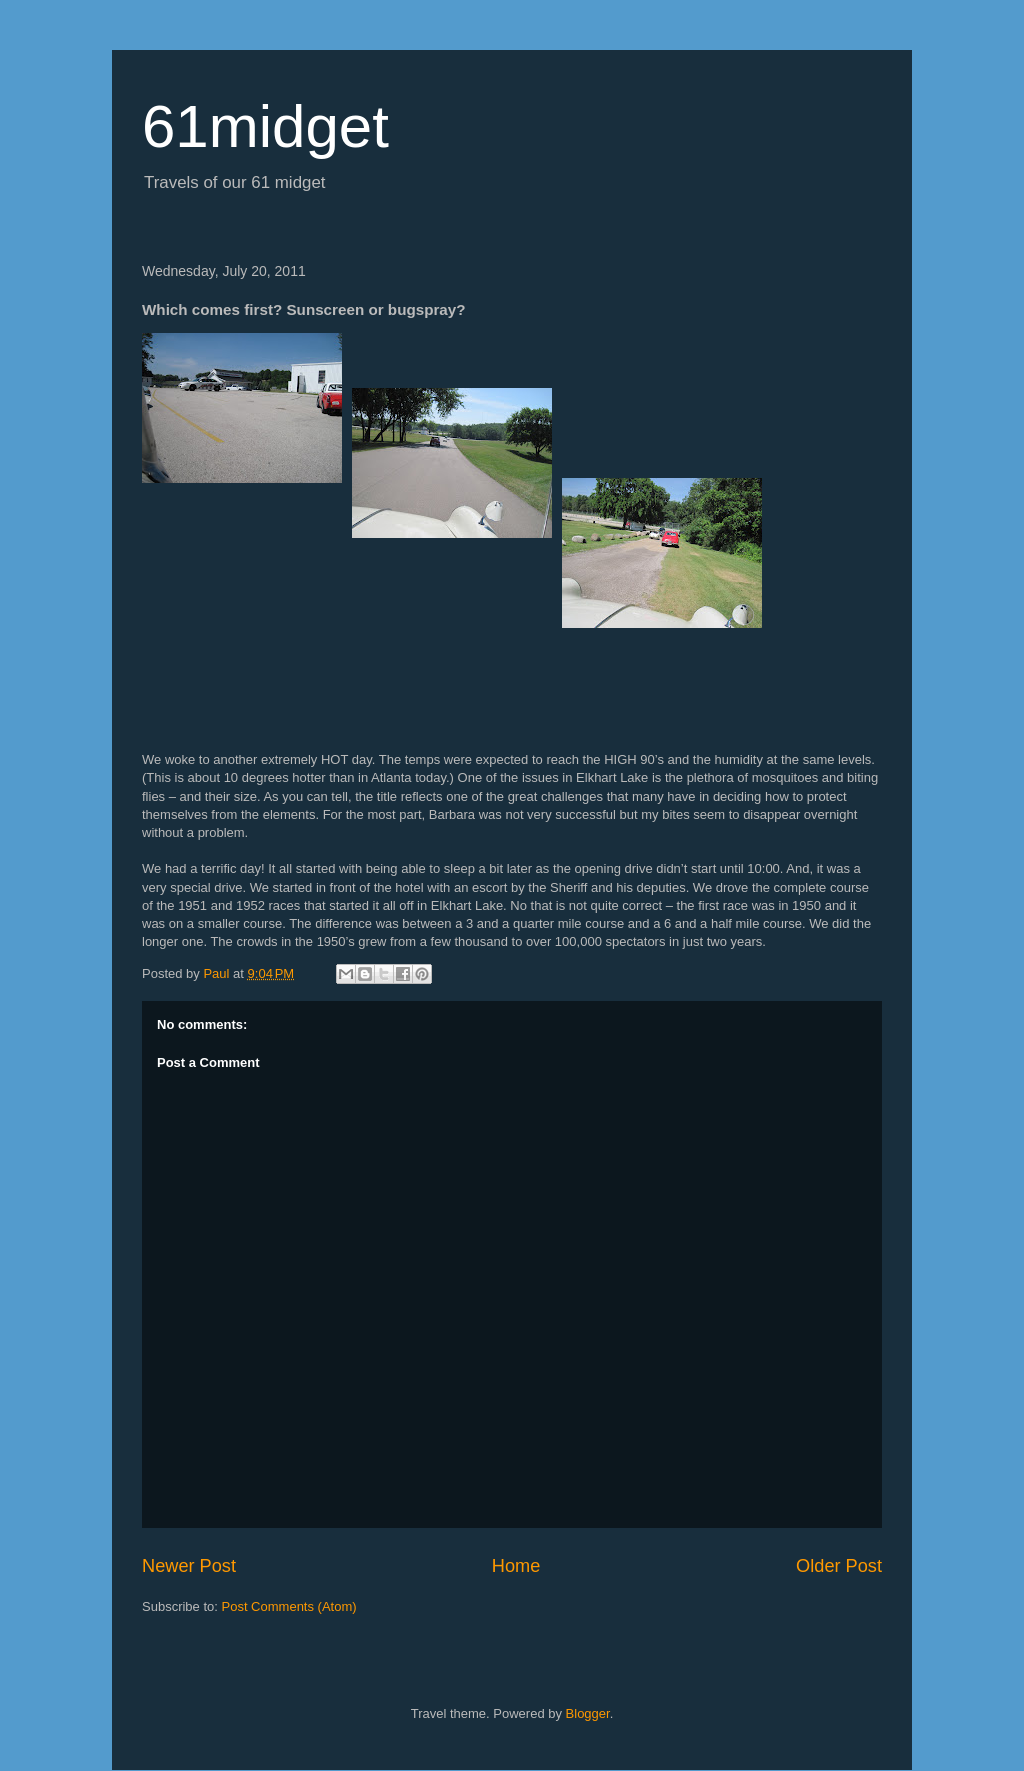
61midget (265, 126)
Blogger (588, 1713)
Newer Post (189, 1566)
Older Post (839, 1566)
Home (516, 1566)
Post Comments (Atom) (289, 1606)
